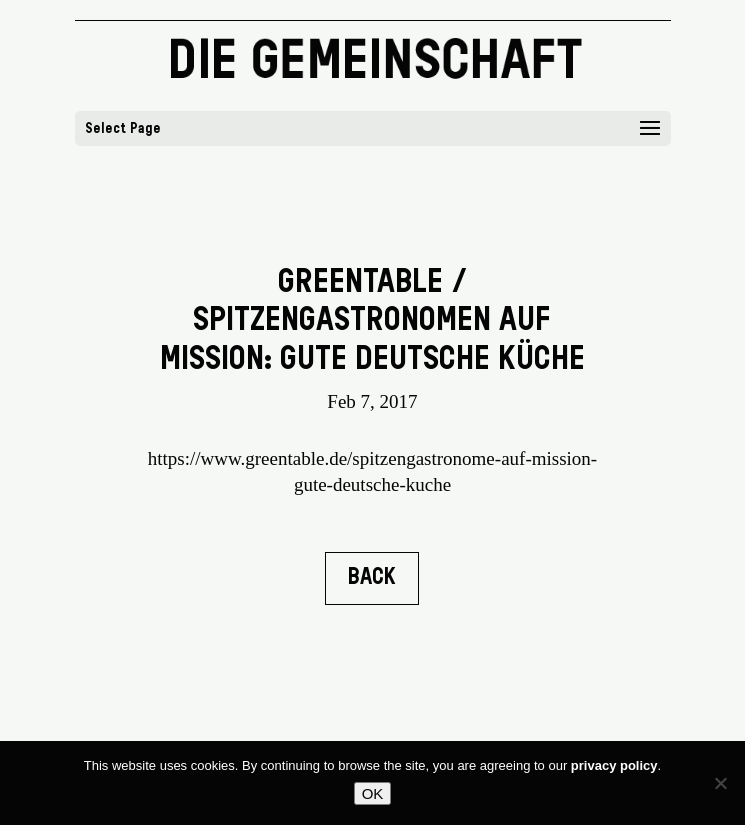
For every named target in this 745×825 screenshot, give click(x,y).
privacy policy (614, 765)
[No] (720, 783)
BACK (372, 578)
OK (373, 793)
